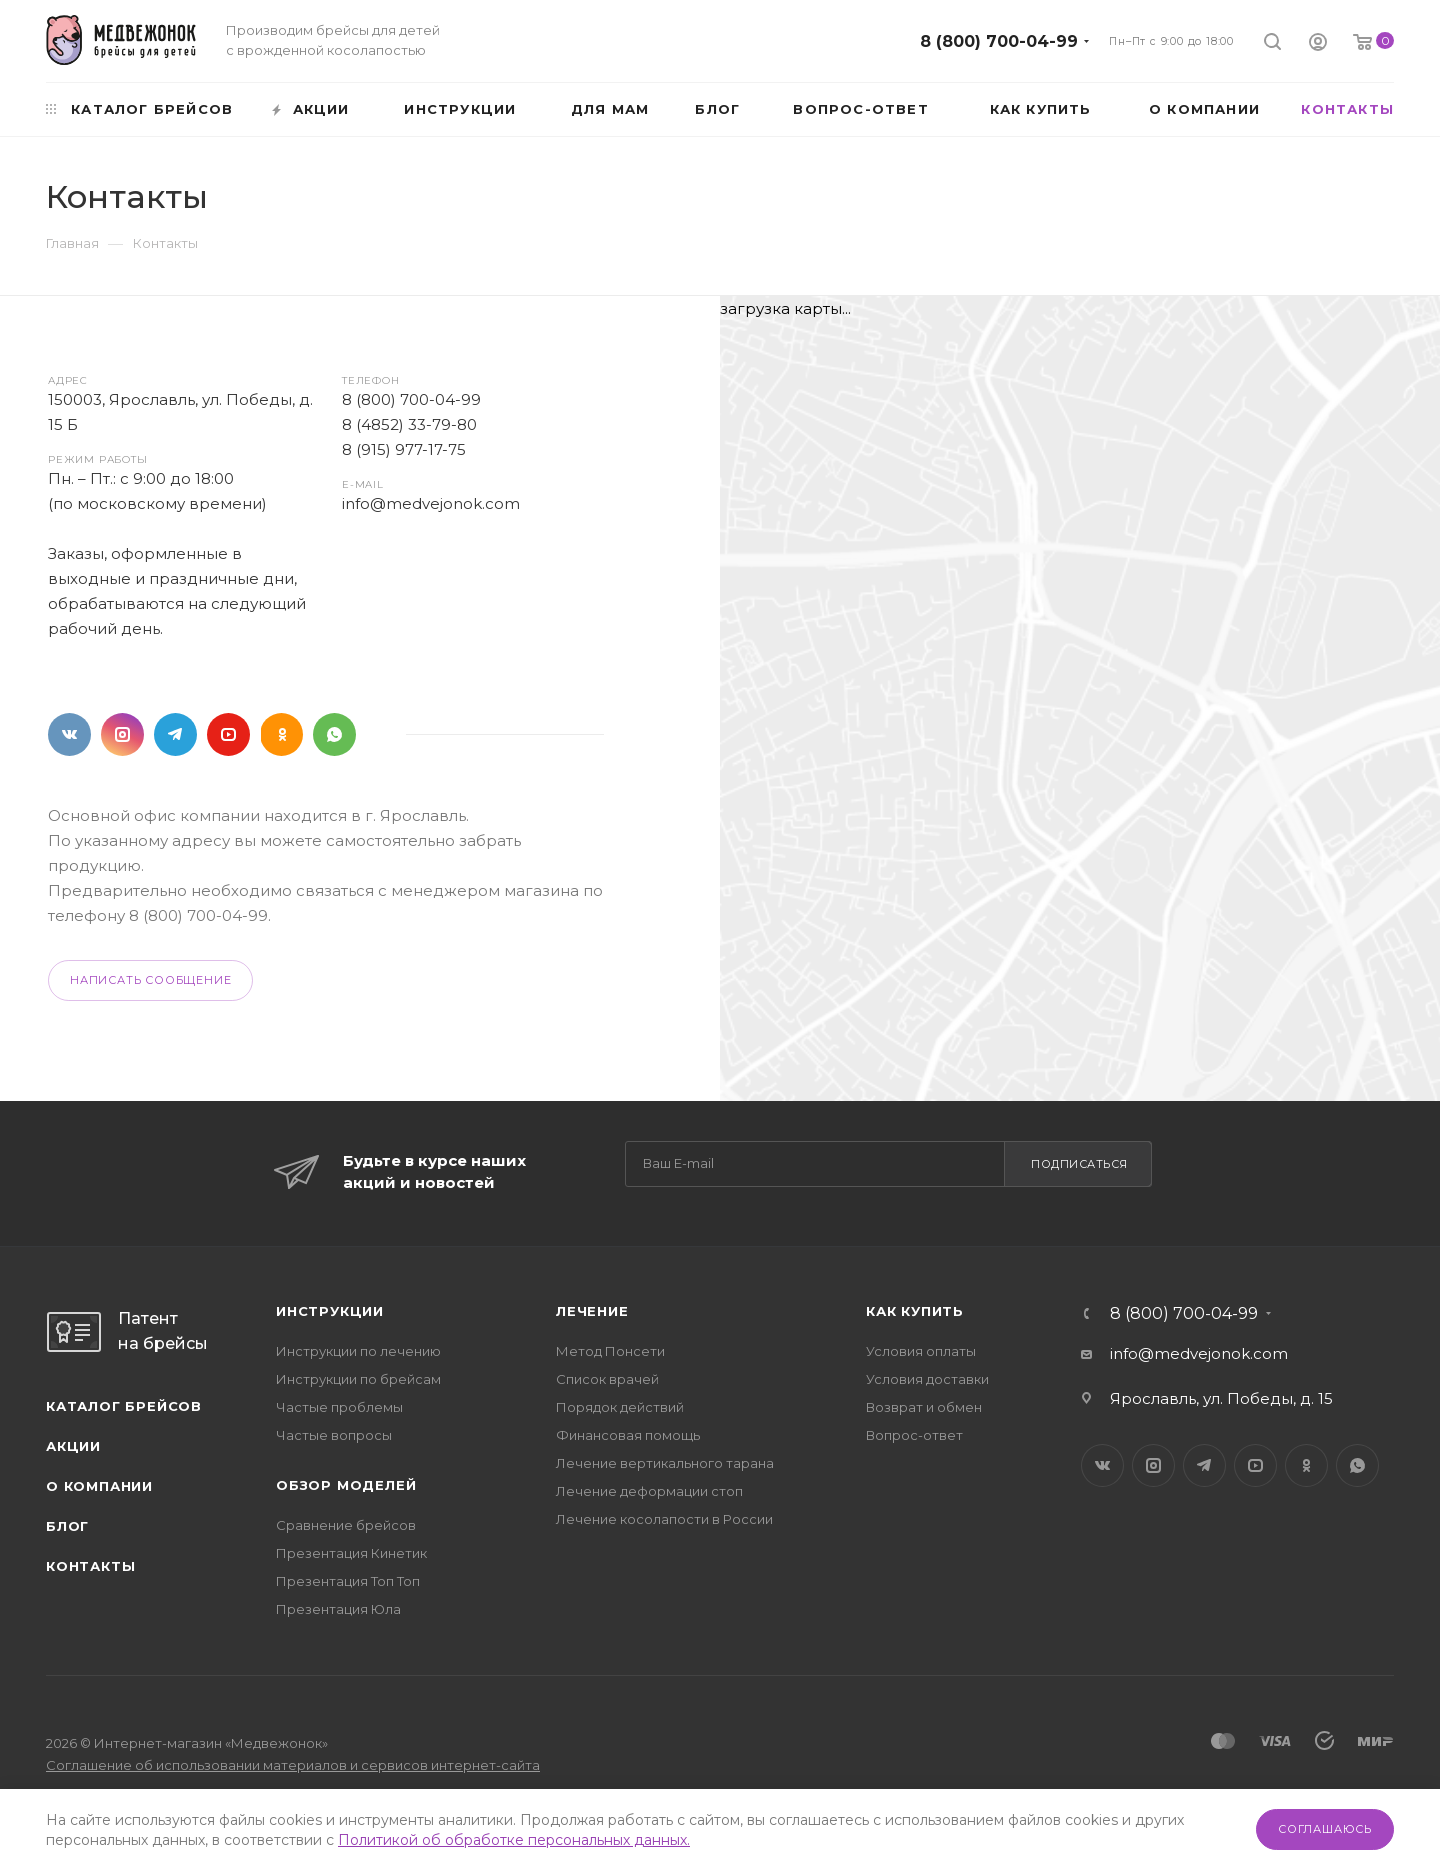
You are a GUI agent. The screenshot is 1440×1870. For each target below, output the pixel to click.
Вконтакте (69, 734)
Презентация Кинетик (351, 1553)
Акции (73, 1446)
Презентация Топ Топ (348, 1581)
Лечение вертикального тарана (665, 1463)
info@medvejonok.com (431, 503)
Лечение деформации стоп (649, 1491)
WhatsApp (334, 734)
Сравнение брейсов (346, 1525)
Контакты (90, 1566)
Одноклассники (281, 734)
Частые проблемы (339, 1407)
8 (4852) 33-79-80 (409, 424)
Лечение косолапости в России (664, 1519)
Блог (67, 1526)
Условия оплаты (921, 1351)
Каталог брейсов (124, 1406)
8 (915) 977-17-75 (404, 449)
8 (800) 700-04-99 (999, 41)
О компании (99, 1486)
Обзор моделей (346, 1485)
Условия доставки (927, 1379)
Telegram (175, 734)
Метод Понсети (610, 1351)
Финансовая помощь (628, 1435)
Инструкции (330, 1311)
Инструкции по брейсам (358, 1379)
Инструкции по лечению (358, 1351)
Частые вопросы (334, 1435)
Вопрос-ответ (914, 1435)
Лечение (592, 1311)
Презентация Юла (338, 1609)
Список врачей (607, 1379)
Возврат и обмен (924, 1407)
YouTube (228, 734)
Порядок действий (620, 1407)
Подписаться (1079, 1164)
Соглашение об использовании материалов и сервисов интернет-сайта (293, 1765)
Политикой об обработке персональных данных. (514, 1840)
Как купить (915, 1311)
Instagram (122, 734)
